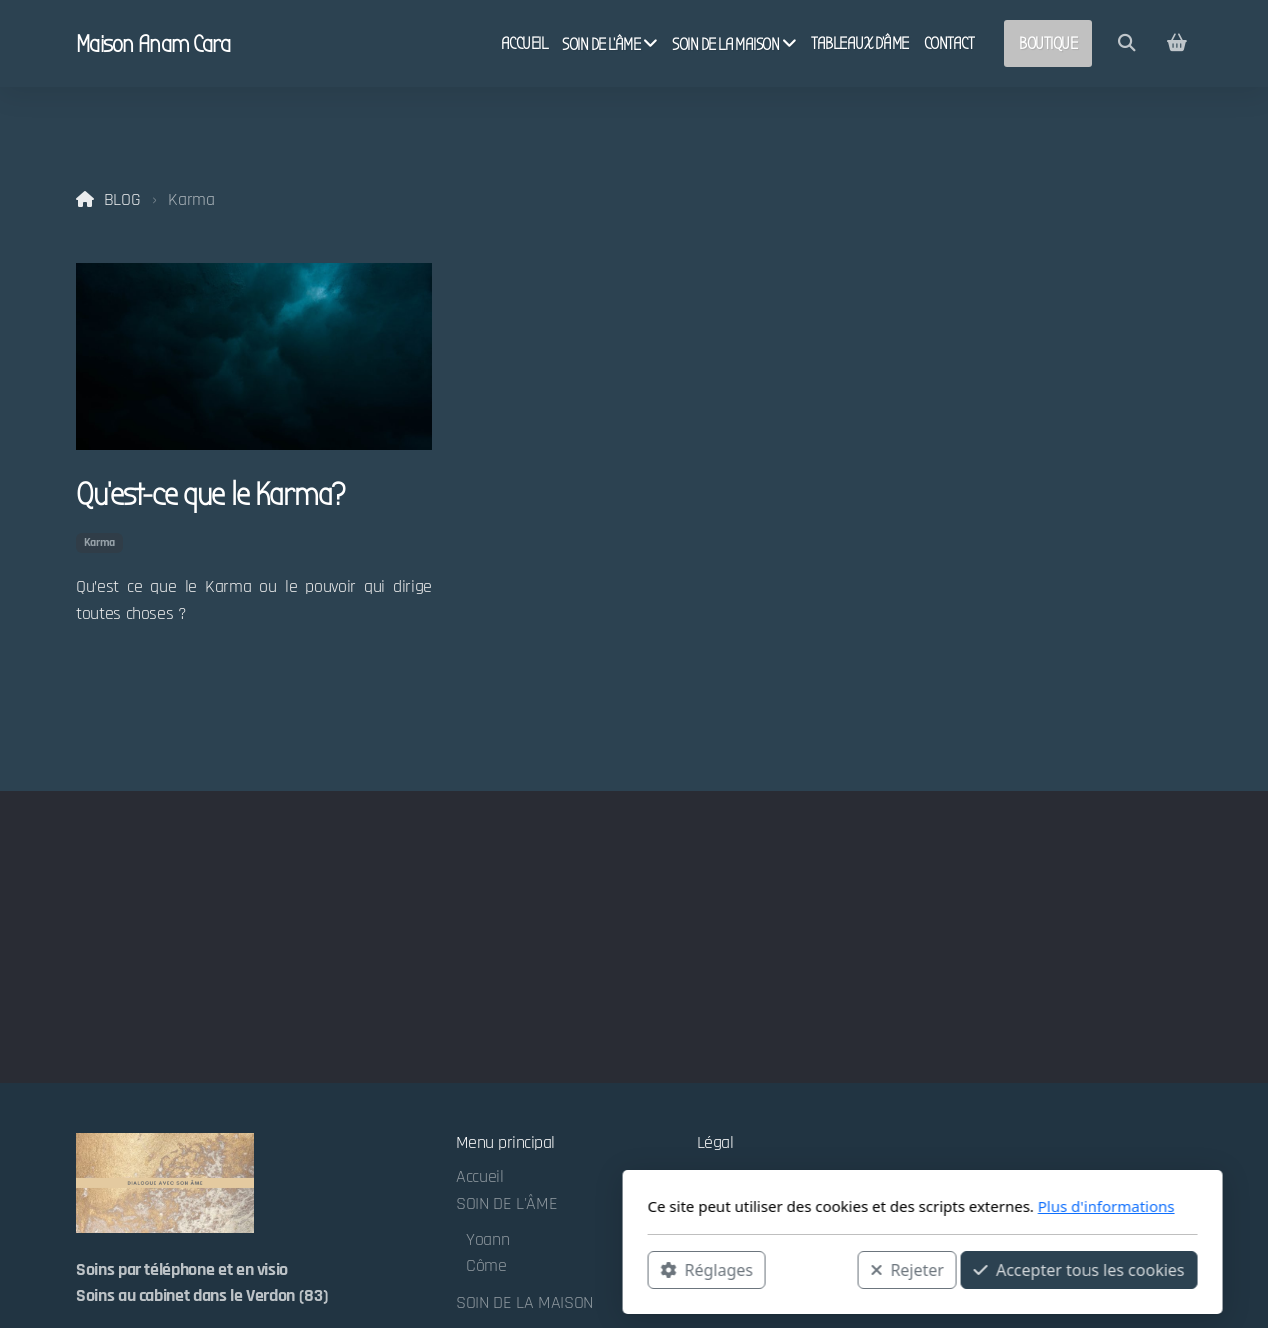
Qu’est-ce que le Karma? (210, 494)
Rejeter (619, 1269)
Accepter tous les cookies (790, 1269)
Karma (99, 542)
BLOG (122, 200)
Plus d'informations (817, 1206)
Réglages (418, 1269)
